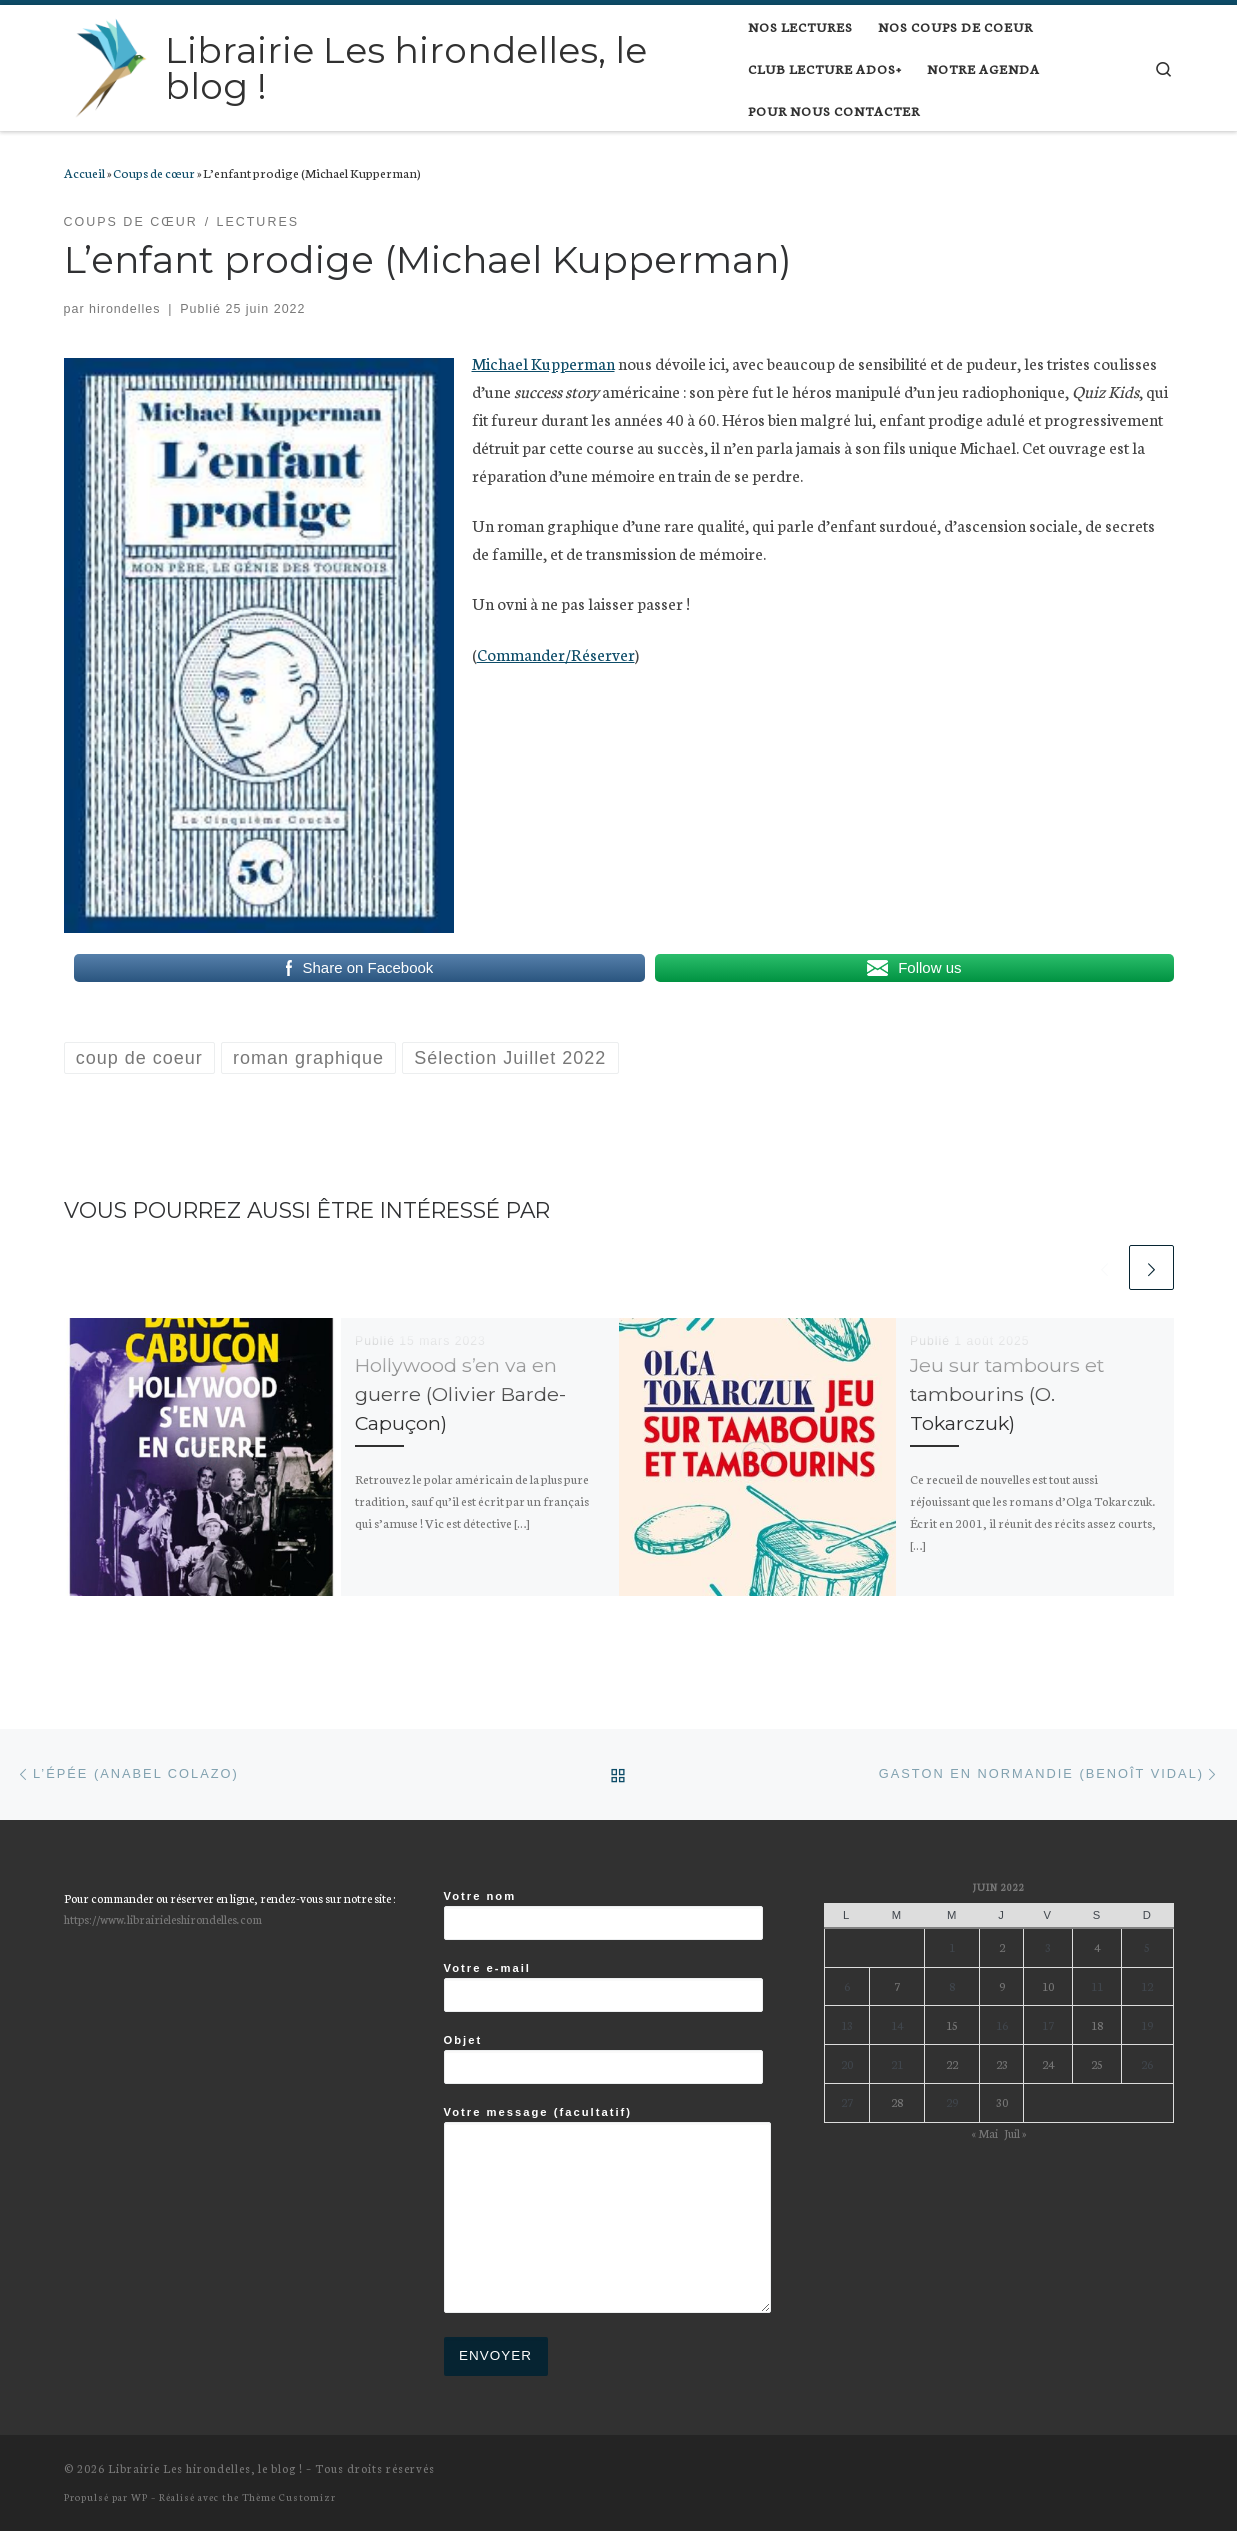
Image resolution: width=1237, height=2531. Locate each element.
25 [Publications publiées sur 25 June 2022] (1097, 2063)
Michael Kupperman (543, 362)
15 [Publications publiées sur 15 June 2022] (952, 2024)
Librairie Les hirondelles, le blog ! (205, 2468)
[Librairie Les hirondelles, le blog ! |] (111, 65)
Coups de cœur (154, 172)
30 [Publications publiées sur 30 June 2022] (1002, 2101)
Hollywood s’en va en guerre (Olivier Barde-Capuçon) (460, 1394)
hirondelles (124, 309)
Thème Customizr (289, 2496)
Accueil (84, 172)
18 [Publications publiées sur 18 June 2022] (1097, 2024)
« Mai (984, 2132)
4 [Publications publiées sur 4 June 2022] (1097, 1946)
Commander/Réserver (556, 653)
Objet (603, 2059)
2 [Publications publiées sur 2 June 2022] (1002, 1946)
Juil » (1015, 2132)
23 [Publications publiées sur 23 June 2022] (1002, 2063)
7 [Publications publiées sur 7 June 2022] (897, 1985)
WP (139, 2496)
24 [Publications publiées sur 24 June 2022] (1048, 2063)
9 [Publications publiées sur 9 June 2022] (1002, 1985)
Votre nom (603, 1915)
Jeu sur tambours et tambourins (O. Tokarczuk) (1007, 1394)
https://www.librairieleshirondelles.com (163, 1918)
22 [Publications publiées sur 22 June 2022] (952, 2063)
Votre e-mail (603, 1987)
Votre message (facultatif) (607, 2209)
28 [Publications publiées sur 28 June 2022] (897, 2101)
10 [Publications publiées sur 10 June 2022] (1048, 1985)
